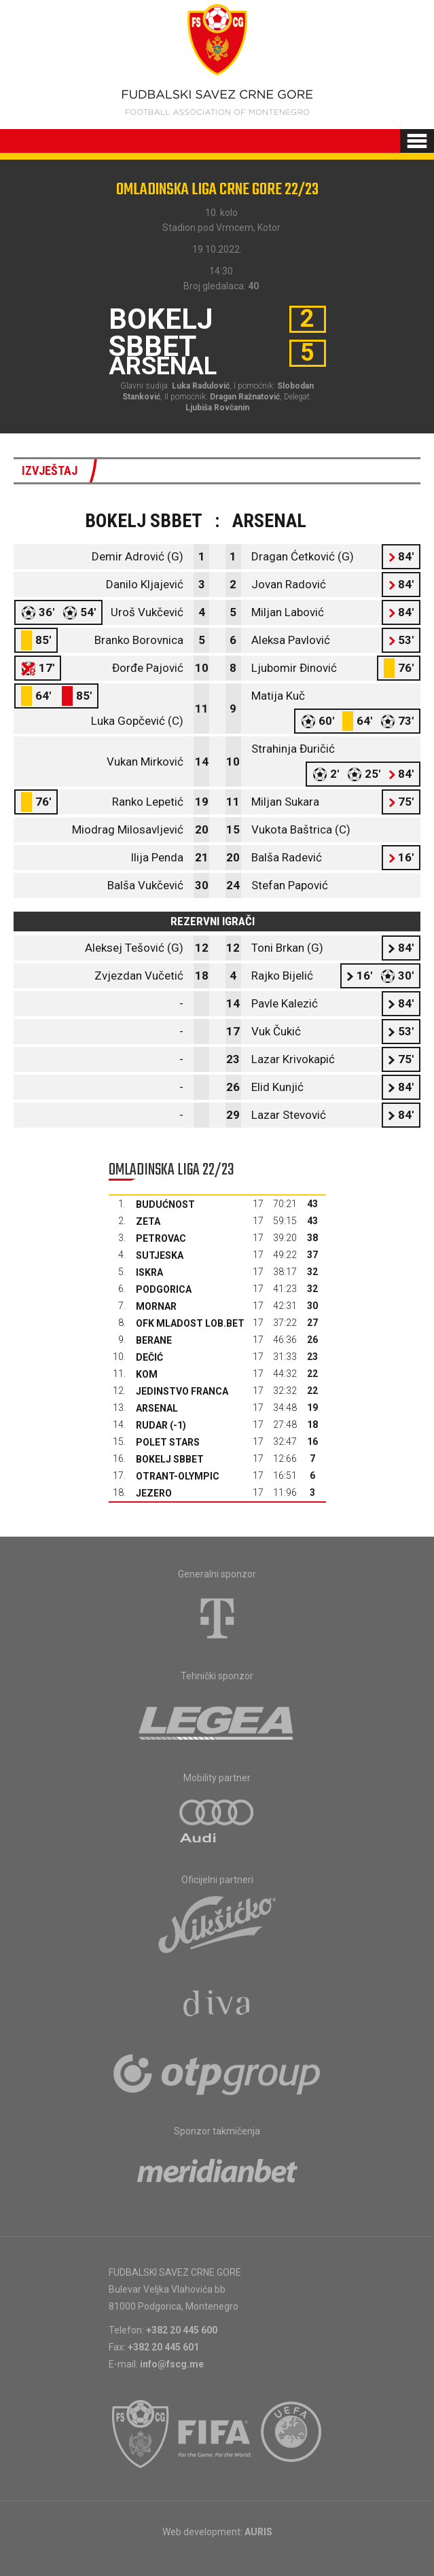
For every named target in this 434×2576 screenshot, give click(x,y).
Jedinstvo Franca (182, 1391)
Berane (154, 1340)
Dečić (149, 1357)
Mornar (156, 1306)
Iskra (149, 1272)
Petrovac (161, 1238)
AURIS (258, 2531)
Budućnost (165, 1204)
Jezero (154, 1493)
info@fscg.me (172, 2364)
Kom (147, 1374)
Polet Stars (168, 1442)
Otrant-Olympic (177, 1476)
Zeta (148, 1221)
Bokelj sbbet (170, 1459)
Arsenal (157, 1408)
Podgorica (164, 1289)
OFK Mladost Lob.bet (190, 1323)
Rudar (152, 1425)
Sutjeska (159, 1255)
